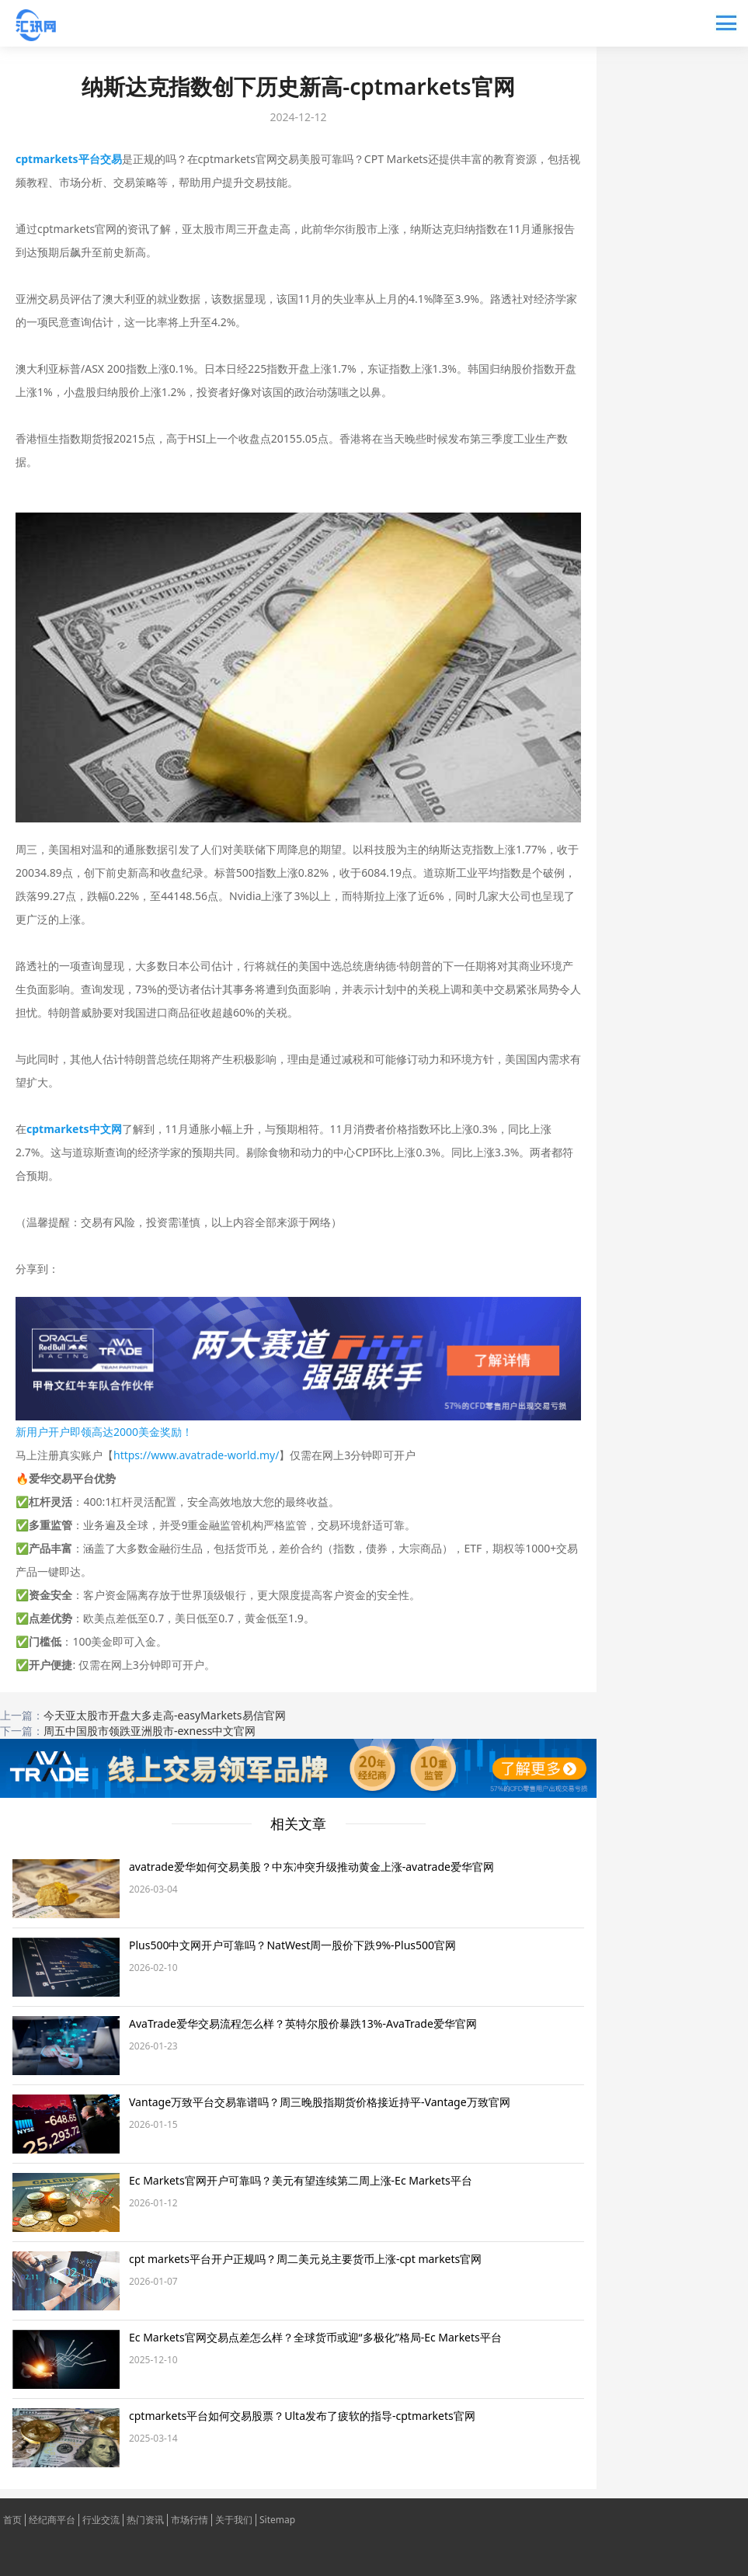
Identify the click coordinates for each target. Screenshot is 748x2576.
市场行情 (189, 2520)
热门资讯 (145, 2520)
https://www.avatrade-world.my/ (196, 1455)
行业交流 (101, 2520)
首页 (12, 2520)
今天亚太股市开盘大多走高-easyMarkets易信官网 (164, 1715)
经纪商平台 (52, 2520)
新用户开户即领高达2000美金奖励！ (104, 1431)
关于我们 (233, 2520)
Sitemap (277, 2520)
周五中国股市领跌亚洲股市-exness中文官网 (149, 1730)
